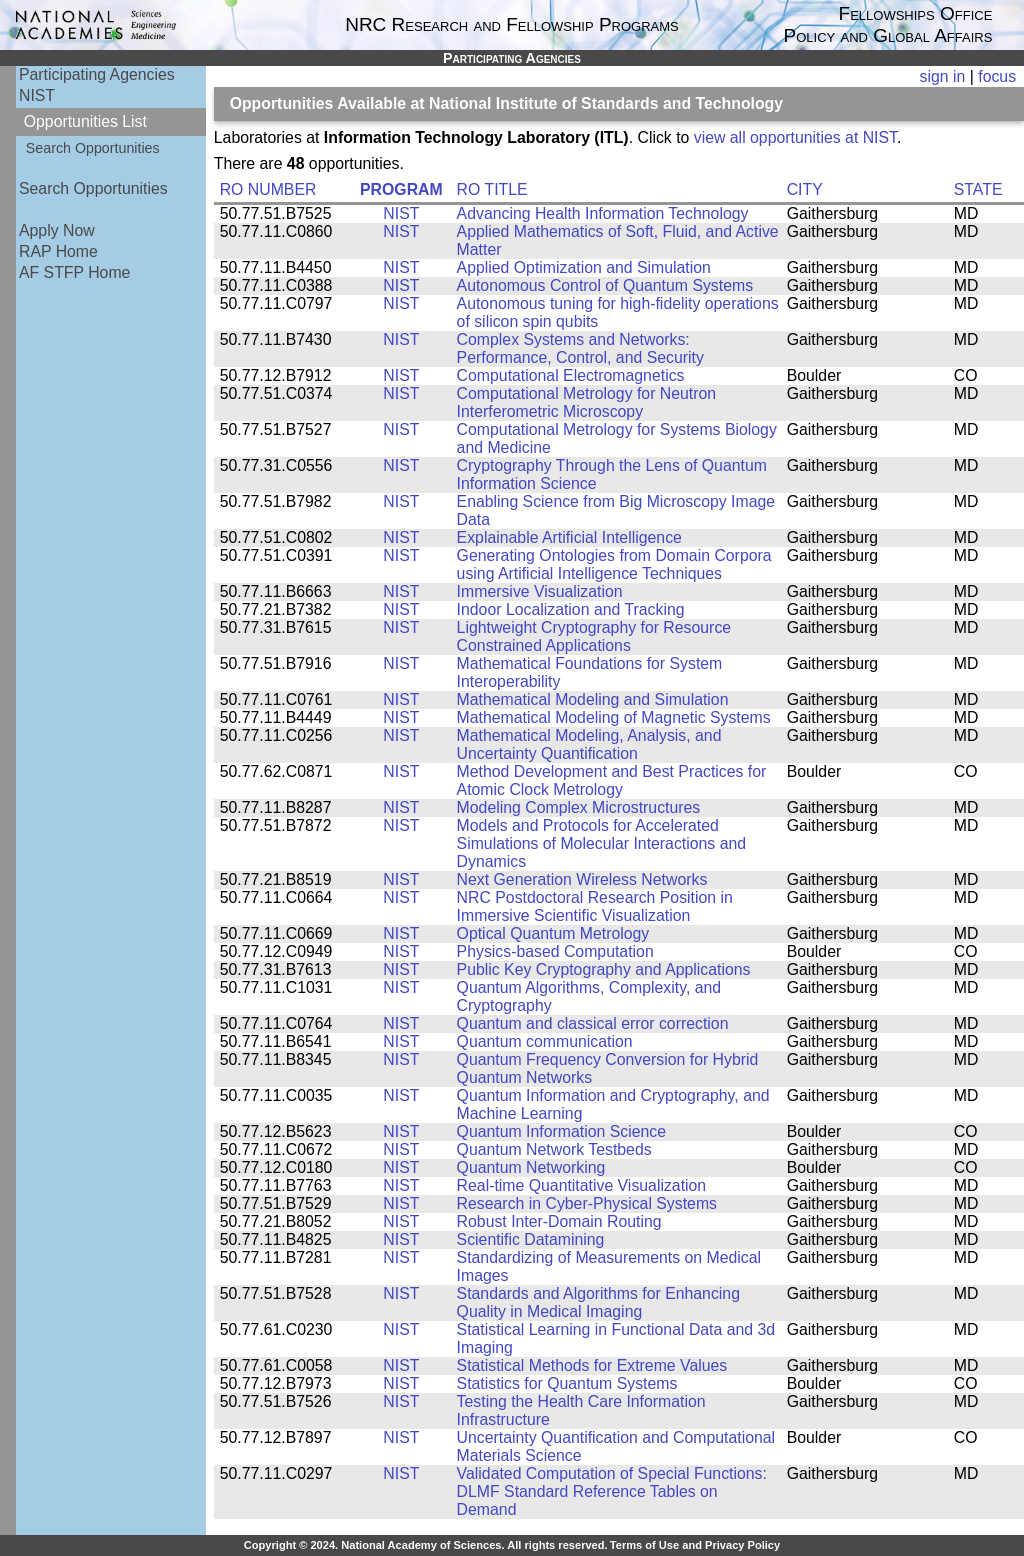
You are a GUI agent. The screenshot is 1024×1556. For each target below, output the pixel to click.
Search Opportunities (93, 148)
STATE (978, 189)
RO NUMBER (268, 189)
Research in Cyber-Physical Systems (587, 1203)
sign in (943, 76)
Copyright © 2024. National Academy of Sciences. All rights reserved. (426, 1545)
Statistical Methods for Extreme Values (592, 1365)
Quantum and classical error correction (593, 1023)
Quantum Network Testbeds (554, 1149)
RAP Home (58, 251)
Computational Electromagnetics (571, 375)
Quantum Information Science (561, 1131)
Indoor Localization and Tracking (571, 609)
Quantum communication (545, 1041)
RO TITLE (492, 189)
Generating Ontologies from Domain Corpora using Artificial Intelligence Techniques (614, 564)
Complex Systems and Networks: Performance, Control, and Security (580, 348)
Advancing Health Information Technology (603, 213)
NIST (37, 95)
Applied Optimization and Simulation (584, 267)
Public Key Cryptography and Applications (604, 969)
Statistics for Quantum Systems (567, 1383)
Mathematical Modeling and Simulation (593, 699)
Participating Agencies (97, 74)
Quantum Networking (531, 1167)
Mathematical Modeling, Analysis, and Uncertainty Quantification (589, 744)
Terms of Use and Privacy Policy (695, 1545)
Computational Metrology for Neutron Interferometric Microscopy (587, 402)
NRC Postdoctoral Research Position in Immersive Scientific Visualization (595, 906)
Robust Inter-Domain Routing (559, 1221)
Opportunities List (85, 121)
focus (997, 76)
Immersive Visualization (540, 591)
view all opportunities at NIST (795, 137)
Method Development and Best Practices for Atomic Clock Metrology (612, 780)
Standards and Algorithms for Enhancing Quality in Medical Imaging (598, 1302)
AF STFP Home (74, 272)
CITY (805, 189)
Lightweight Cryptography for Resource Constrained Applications (594, 636)
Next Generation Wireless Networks (582, 879)
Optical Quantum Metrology (553, 933)
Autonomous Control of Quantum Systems (605, 285)
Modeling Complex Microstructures (579, 807)
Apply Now (57, 230)
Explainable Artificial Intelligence (569, 537)
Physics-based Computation (555, 951)
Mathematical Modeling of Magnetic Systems (614, 717)
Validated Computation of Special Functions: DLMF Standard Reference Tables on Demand (612, 1491)
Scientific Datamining (531, 1239)
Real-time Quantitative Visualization (582, 1185)
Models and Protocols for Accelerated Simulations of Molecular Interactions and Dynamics (601, 843)
